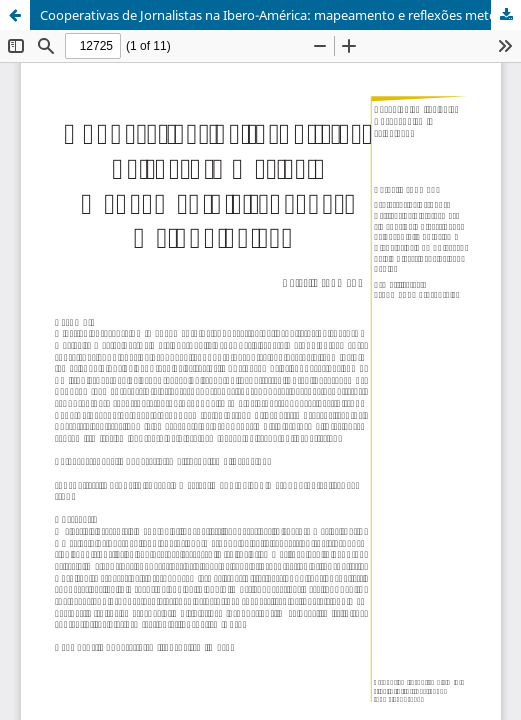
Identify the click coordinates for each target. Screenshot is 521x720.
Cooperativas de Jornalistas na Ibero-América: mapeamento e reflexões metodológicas (280, 15)
